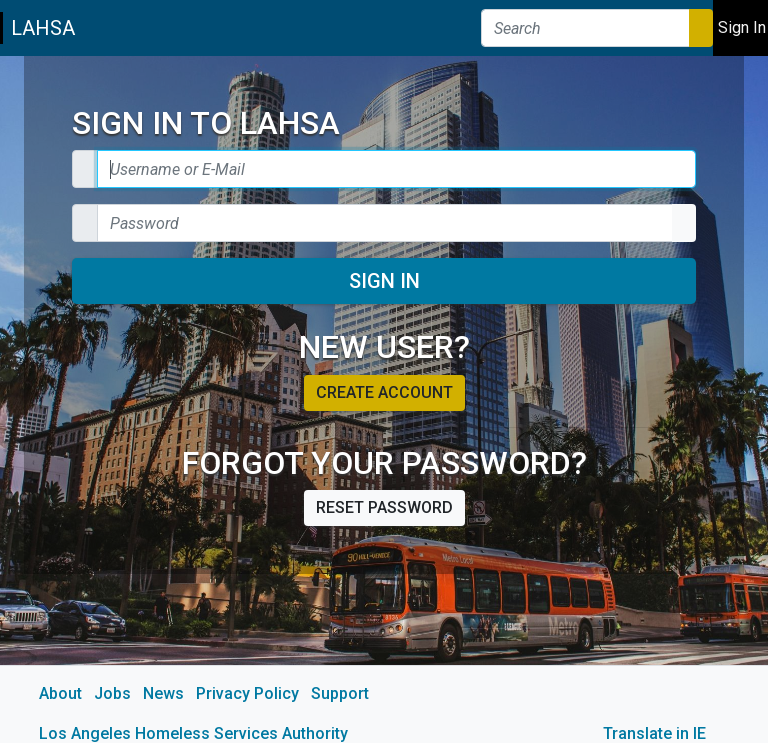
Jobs (112, 693)
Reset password (384, 507)
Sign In (384, 281)
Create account (384, 392)
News (163, 693)
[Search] (585, 28)
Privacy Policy (247, 693)
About (60, 693)
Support (340, 693)
